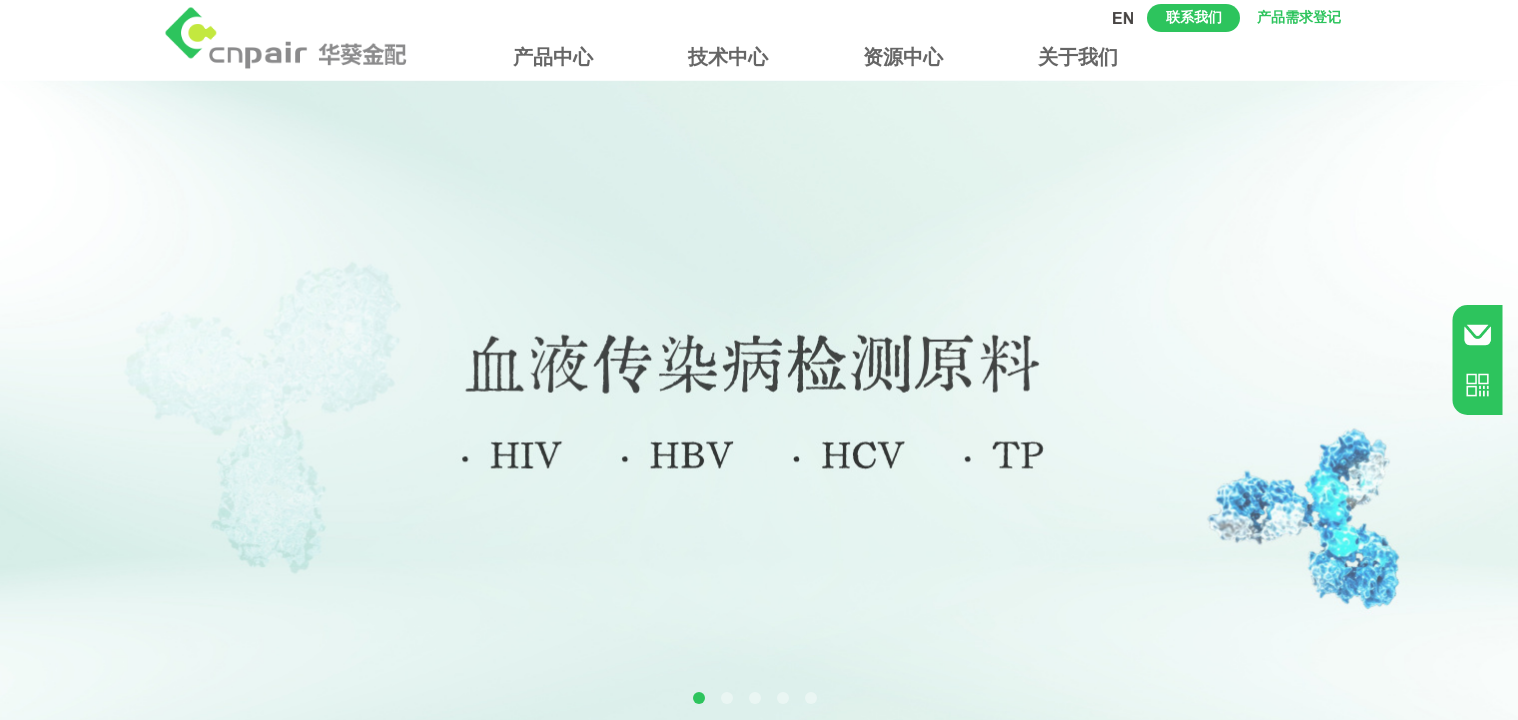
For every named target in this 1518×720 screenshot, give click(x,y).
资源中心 (903, 57)
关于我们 (1078, 57)
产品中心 (553, 57)
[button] (699, 698)
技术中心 (728, 57)
